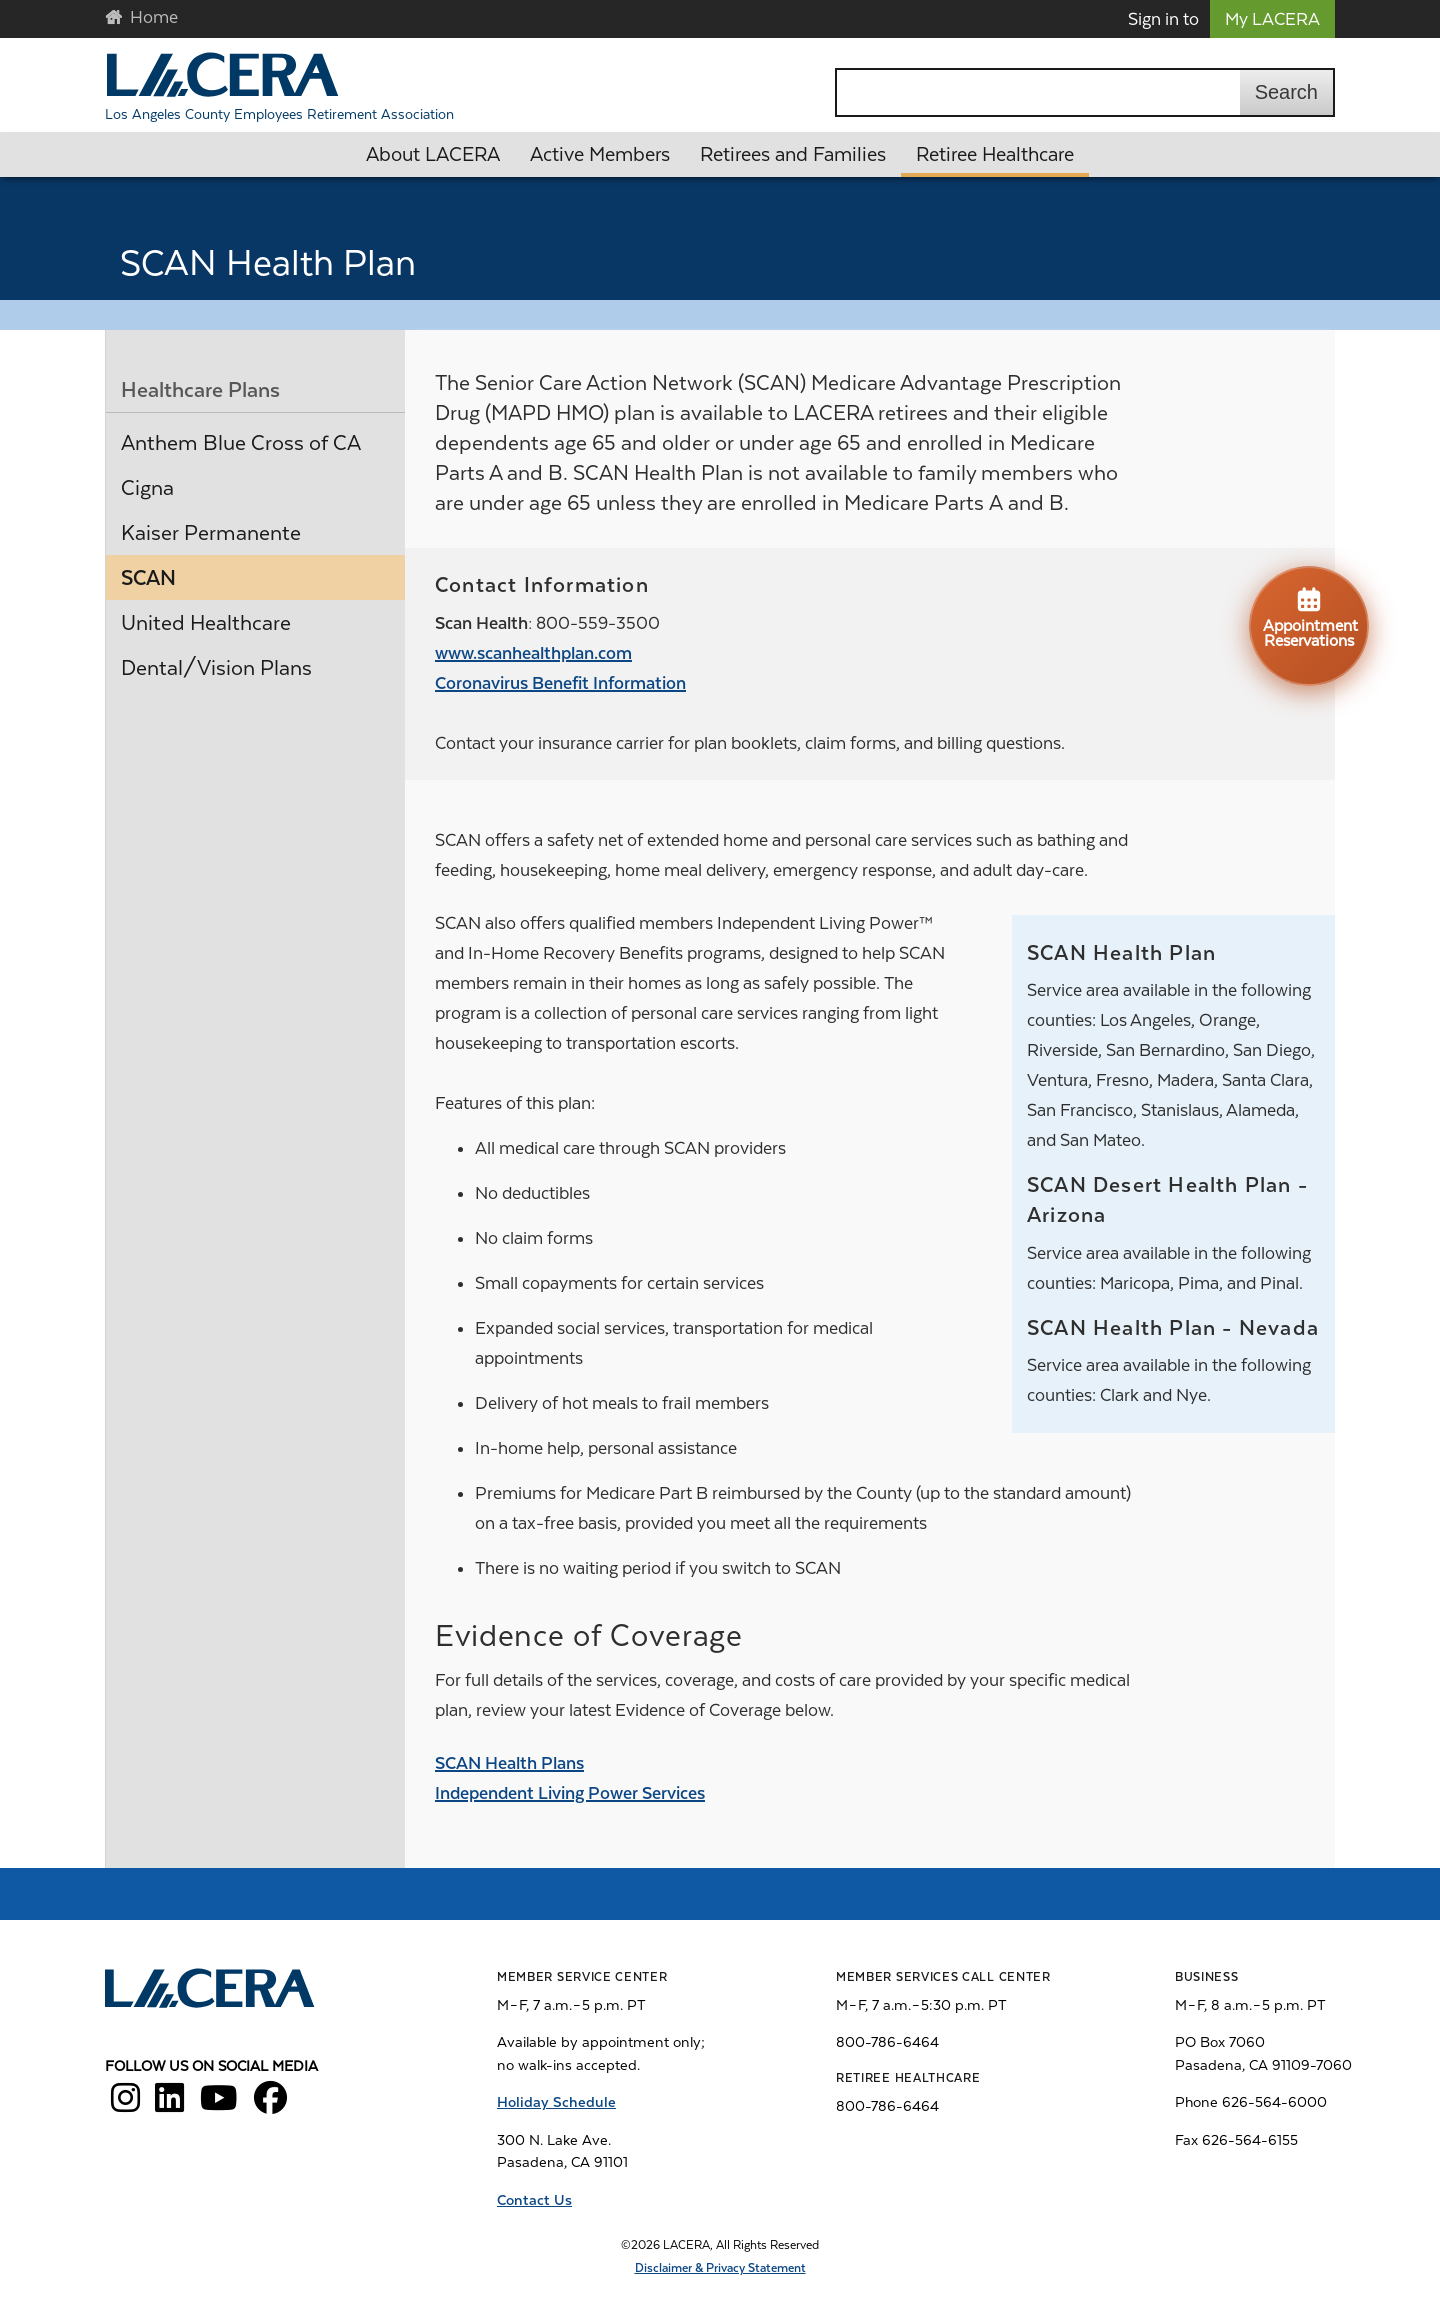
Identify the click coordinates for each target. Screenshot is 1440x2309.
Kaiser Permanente (211, 533)
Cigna (147, 488)
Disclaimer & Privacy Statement (720, 2268)
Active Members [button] (600, 154)
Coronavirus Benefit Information (560, 683)
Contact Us (534, 2200)
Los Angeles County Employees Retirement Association (279, 114)
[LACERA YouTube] (219, 2105)
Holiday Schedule (556, 2102)
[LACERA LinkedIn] (169, 2105)
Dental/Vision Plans (216, 668)
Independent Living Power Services (570, 1793)
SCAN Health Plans (509, 1763)
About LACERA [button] (433, 154)
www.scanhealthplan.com (533, 653)
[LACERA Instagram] (125, 2105)
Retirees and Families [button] (793, 154)
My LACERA (1272, 19)
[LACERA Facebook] (270, 2105)
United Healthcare (206, 623)
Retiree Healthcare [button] (995, 154)
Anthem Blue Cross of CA (241, 443)
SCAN (148, 578)
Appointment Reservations (1310, 617)
